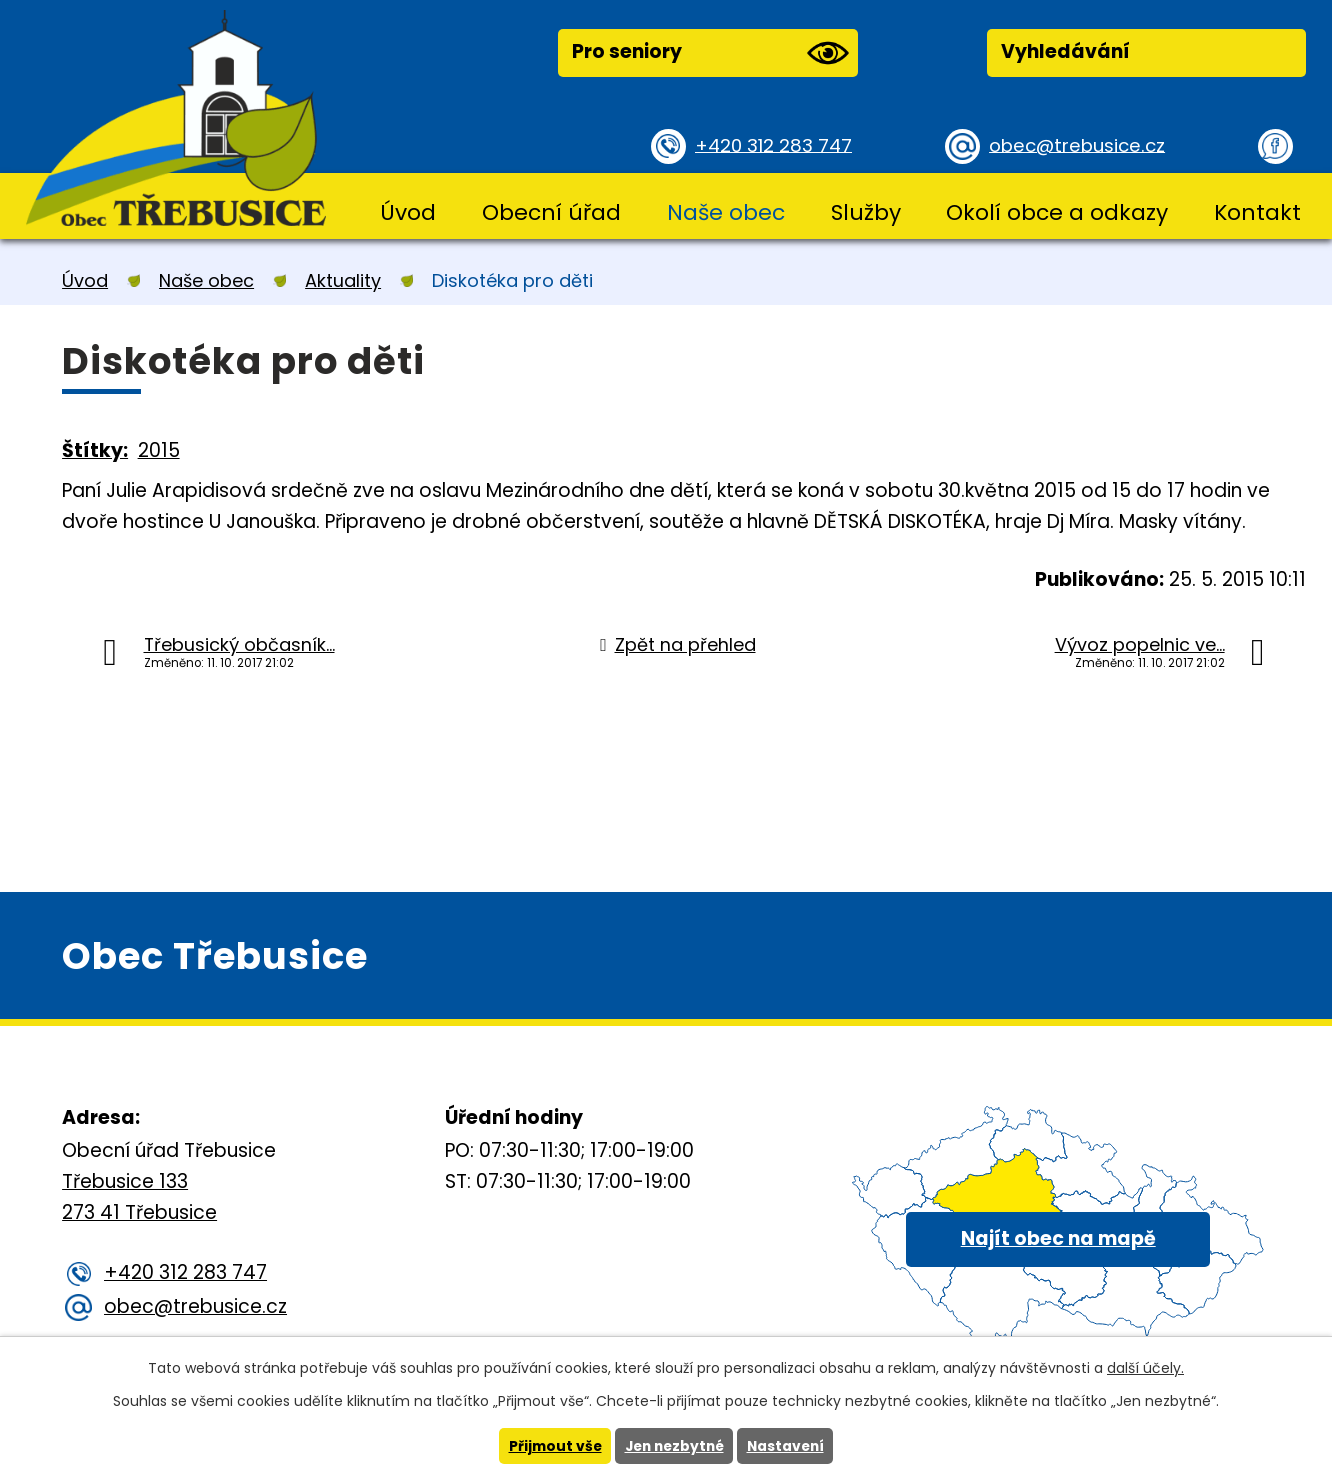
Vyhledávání (1065, 51)
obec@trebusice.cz (1080, 144)
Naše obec (726, 212)
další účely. (1145, 1368)
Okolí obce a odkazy (1057, 212)
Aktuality (343, 280)
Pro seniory (710, 53)
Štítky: (95, 450)
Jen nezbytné (673, 1446)
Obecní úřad (551, 212)
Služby (866, 212)
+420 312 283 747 (776, 144)
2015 (159, 450)
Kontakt (1257, 212)
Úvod (408, 212)
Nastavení (789, 1446)
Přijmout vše (550, 1446)
